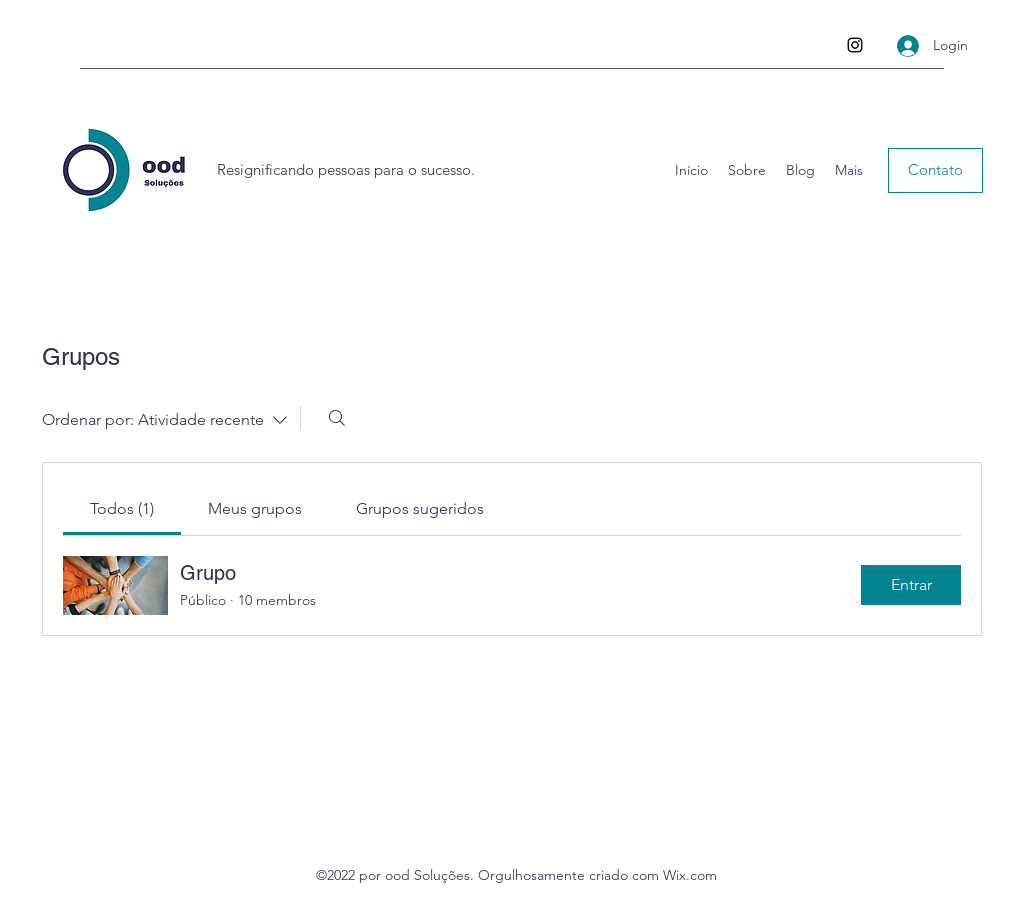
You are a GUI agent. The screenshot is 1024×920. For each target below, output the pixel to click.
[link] (122, 508)
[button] (935, 170)
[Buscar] (337, 418)
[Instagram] (855, 45)
